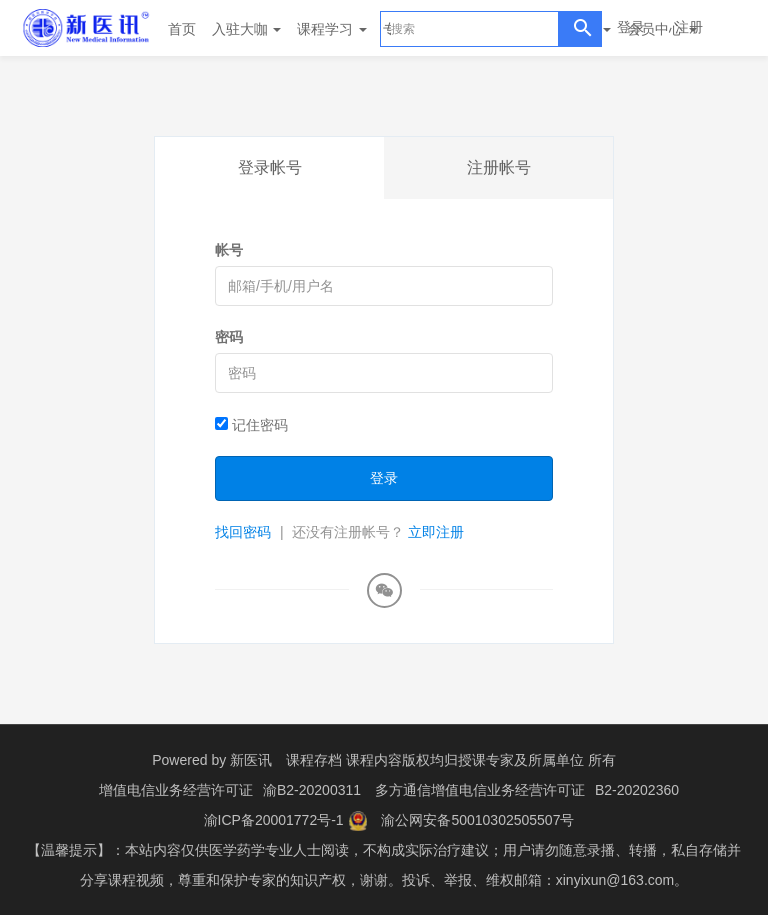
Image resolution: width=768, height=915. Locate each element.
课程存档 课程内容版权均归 (372, 760)
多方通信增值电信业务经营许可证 (480, 790)
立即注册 (436, 532)
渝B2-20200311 (312, 790)
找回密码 (243, 532)
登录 (631, 27)
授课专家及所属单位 (521, 760)
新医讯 (251, 760)
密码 (229, 337)
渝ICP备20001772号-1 (274, 820)
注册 (689, 27)
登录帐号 (270, 167)
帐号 (229, 250)
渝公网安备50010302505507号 (477, 820)
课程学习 (332, 29)
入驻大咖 (247, 29)
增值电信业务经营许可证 (176, 790)
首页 (182, 29)
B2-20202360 (637, 790)
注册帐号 (499, 167)
